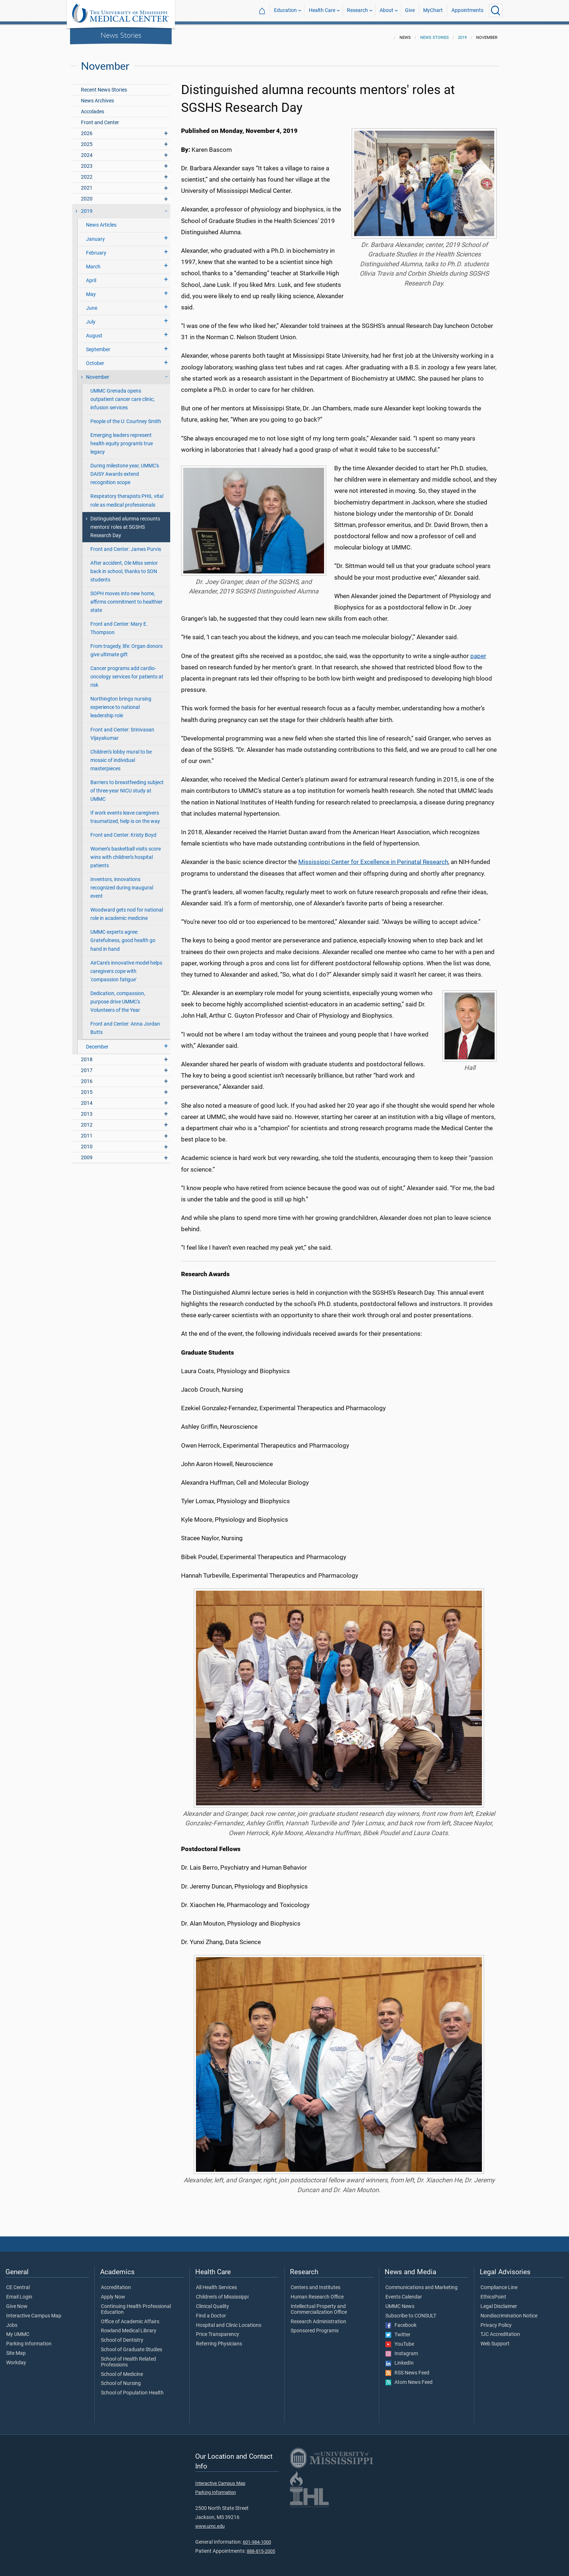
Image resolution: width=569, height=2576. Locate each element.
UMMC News (399, 2302)
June (91, 304)
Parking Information (29, 2339)
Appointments (467, 10)
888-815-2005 (261, 2546)
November (97, 373)
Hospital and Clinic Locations (228, 2321)
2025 (87, 140)
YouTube (399, 2340)
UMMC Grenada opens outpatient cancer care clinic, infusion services (122, 395)
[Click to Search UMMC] (495, 10)
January (95, 235)
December (97, 1042)
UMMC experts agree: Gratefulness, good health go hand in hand (122, 936)
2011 (87, 1131)
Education (285, 10)
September (98, 345)
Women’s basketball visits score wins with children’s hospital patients (125, 852)
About (386, 10)
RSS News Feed (407, 2369)
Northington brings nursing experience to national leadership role (120, 702)
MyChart (433, 10)
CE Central (18, 2283)
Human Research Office (317, 2293)
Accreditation (116, 2283)
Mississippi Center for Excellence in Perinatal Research (373, 857)
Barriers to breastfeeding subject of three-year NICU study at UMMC (127, 786)
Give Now (17, 2302)
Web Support (494, 2339)
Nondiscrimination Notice (508, 2312)
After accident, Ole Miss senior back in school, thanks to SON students (124, 567)
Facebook (401, 2321)
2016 (87, 1077)
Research (357, 10)
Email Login (19, 2293)
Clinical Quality (212, 2302)
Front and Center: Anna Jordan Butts (125, 1024)
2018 (87, 1055)
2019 (462, 33)
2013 (87, 1110)
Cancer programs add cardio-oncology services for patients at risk (126, 672)
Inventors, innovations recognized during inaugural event (121, 883)
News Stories (121, 35)
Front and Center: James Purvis (125, 545)
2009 (87, 1153)
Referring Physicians (219, 2339)
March (93, 262)
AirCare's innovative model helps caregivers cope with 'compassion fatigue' (126, 967)
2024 (87, 151)
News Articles (101, 221)
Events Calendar (403, 2293)
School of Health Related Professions (128, 2358)
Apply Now (113, 2293)
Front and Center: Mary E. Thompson (119, 624)
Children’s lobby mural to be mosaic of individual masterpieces (121, 756)
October (95, 359)
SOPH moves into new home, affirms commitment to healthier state (126, 597)
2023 (87, 162)
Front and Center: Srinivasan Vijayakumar (122, 729)
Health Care (322, 10)
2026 (87, 129)
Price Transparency (217, 2330)
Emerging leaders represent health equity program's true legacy (121, 439)
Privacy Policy (496, 2321)
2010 (87, 1142)
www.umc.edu (210, 2521)
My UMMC (17, 2330)
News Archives (97, 96)
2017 (87, 1066)
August (94, 331)
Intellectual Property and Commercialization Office (319, 2305)
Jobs (11, 2321)
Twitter (397, 2330)
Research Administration (318, 2317)
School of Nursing (121, 2379)
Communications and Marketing (421, 2283)
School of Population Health (132, 2389)
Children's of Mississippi (222, 2293)
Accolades (92, 107)
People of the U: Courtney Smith (125, 417)
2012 (87, 1120)
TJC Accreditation (500, 2330)
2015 (87, 1088)
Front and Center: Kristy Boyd (123, 831)
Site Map (16, 2349)
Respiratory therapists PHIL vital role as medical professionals (126, 496)
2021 (87, 183)
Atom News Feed (409, 2378)
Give (410, 10)
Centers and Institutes (315, 2283)
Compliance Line (498, 2283)
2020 (87, 194)
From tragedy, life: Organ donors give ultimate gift (126, 646)
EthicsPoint (493, 2293)
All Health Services (216, 2283)
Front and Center (100, 118)
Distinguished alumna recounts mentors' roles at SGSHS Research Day (125, 522)
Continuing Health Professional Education (136, 2305)
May (91, 290)
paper (478, 651)
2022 (87, 173)
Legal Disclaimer (498, 2302)
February (96, 249)
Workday (16, 2358)
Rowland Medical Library (128, 2326)
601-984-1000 (257, 2537)
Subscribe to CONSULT (410, 2312)
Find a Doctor (211, 2312)
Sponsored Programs (315, 2326)
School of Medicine (122, 2370)
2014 (87, 1099)
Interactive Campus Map (33, 2312)
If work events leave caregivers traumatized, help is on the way (125, 813)
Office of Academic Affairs (130, 2317)
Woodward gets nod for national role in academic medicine (126, 909)
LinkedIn (399, 2359)
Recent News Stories (104, 85)
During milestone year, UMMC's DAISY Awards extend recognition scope (124, 469)
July (90, 318)
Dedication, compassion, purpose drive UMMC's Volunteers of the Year (117, 997)
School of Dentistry (122, 2336)
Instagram (401, 2349)
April (91, 276)
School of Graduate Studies (131, 2345)
